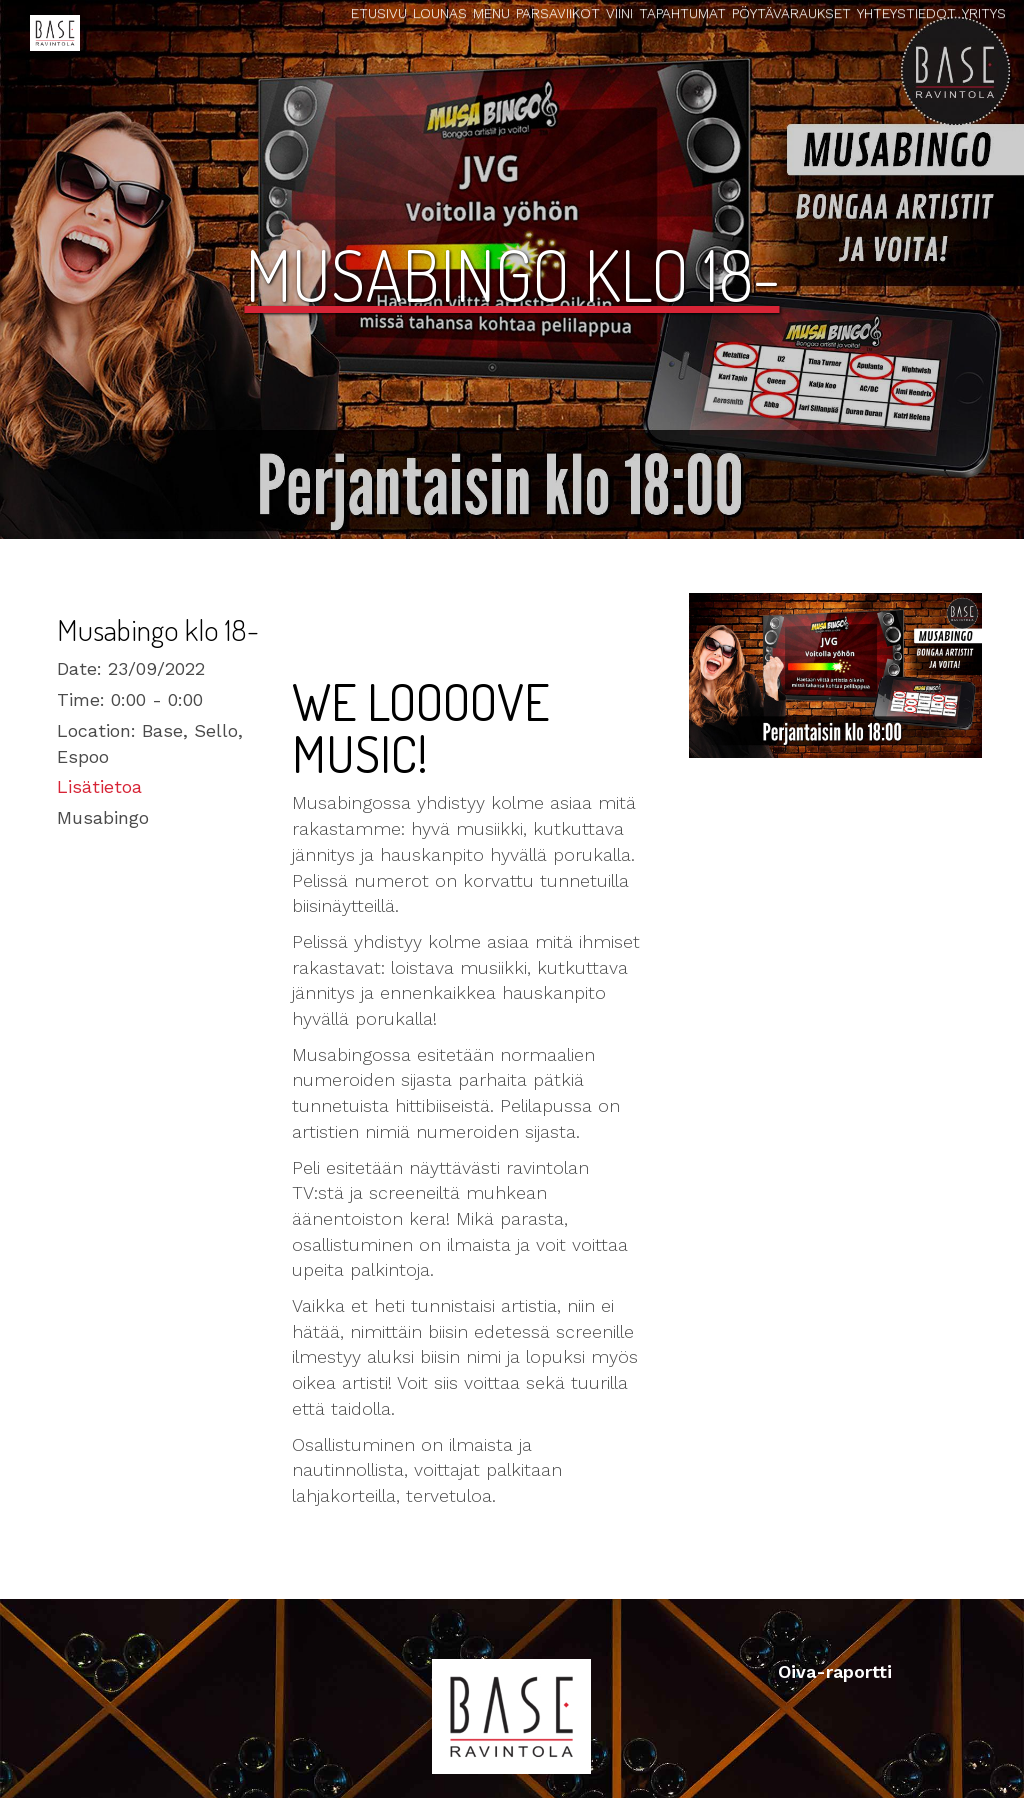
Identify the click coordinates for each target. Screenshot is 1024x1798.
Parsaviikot (558, 13)
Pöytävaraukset (791, 13)
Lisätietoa (99, 786)
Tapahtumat (682, 13)
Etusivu (379, 13)
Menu (491, 13)
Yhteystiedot (906, 13)
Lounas (440, 13)
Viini (619, 13)
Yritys (984, 13)
